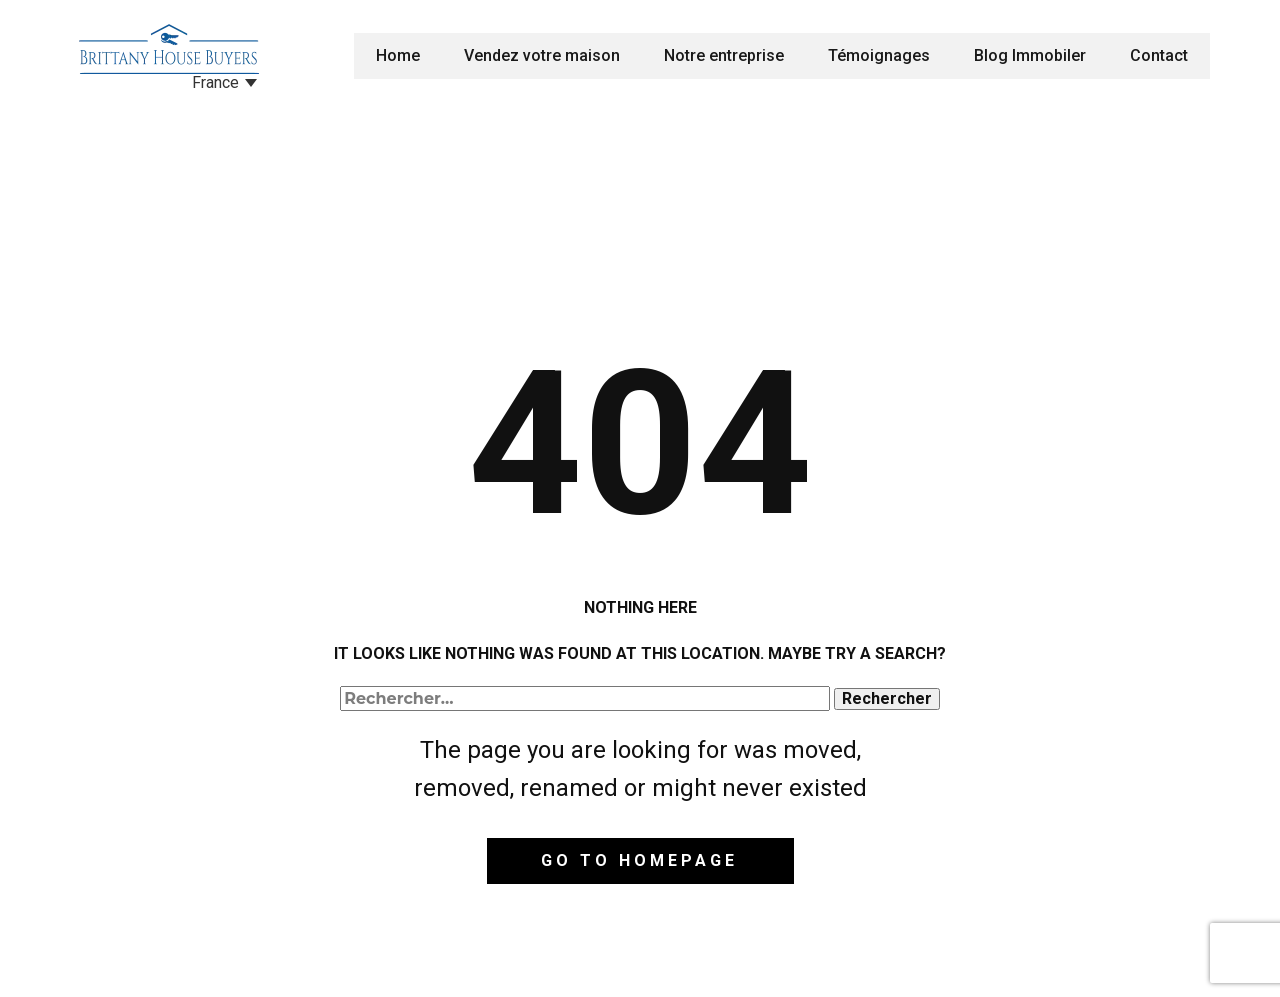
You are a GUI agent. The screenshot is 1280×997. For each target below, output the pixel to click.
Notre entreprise (724, 55)
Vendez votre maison (542, 55)
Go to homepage (639, 860)
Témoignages (879, 55)
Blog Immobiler (1030, 55)
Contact (1159, 55)
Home (398, 55)
